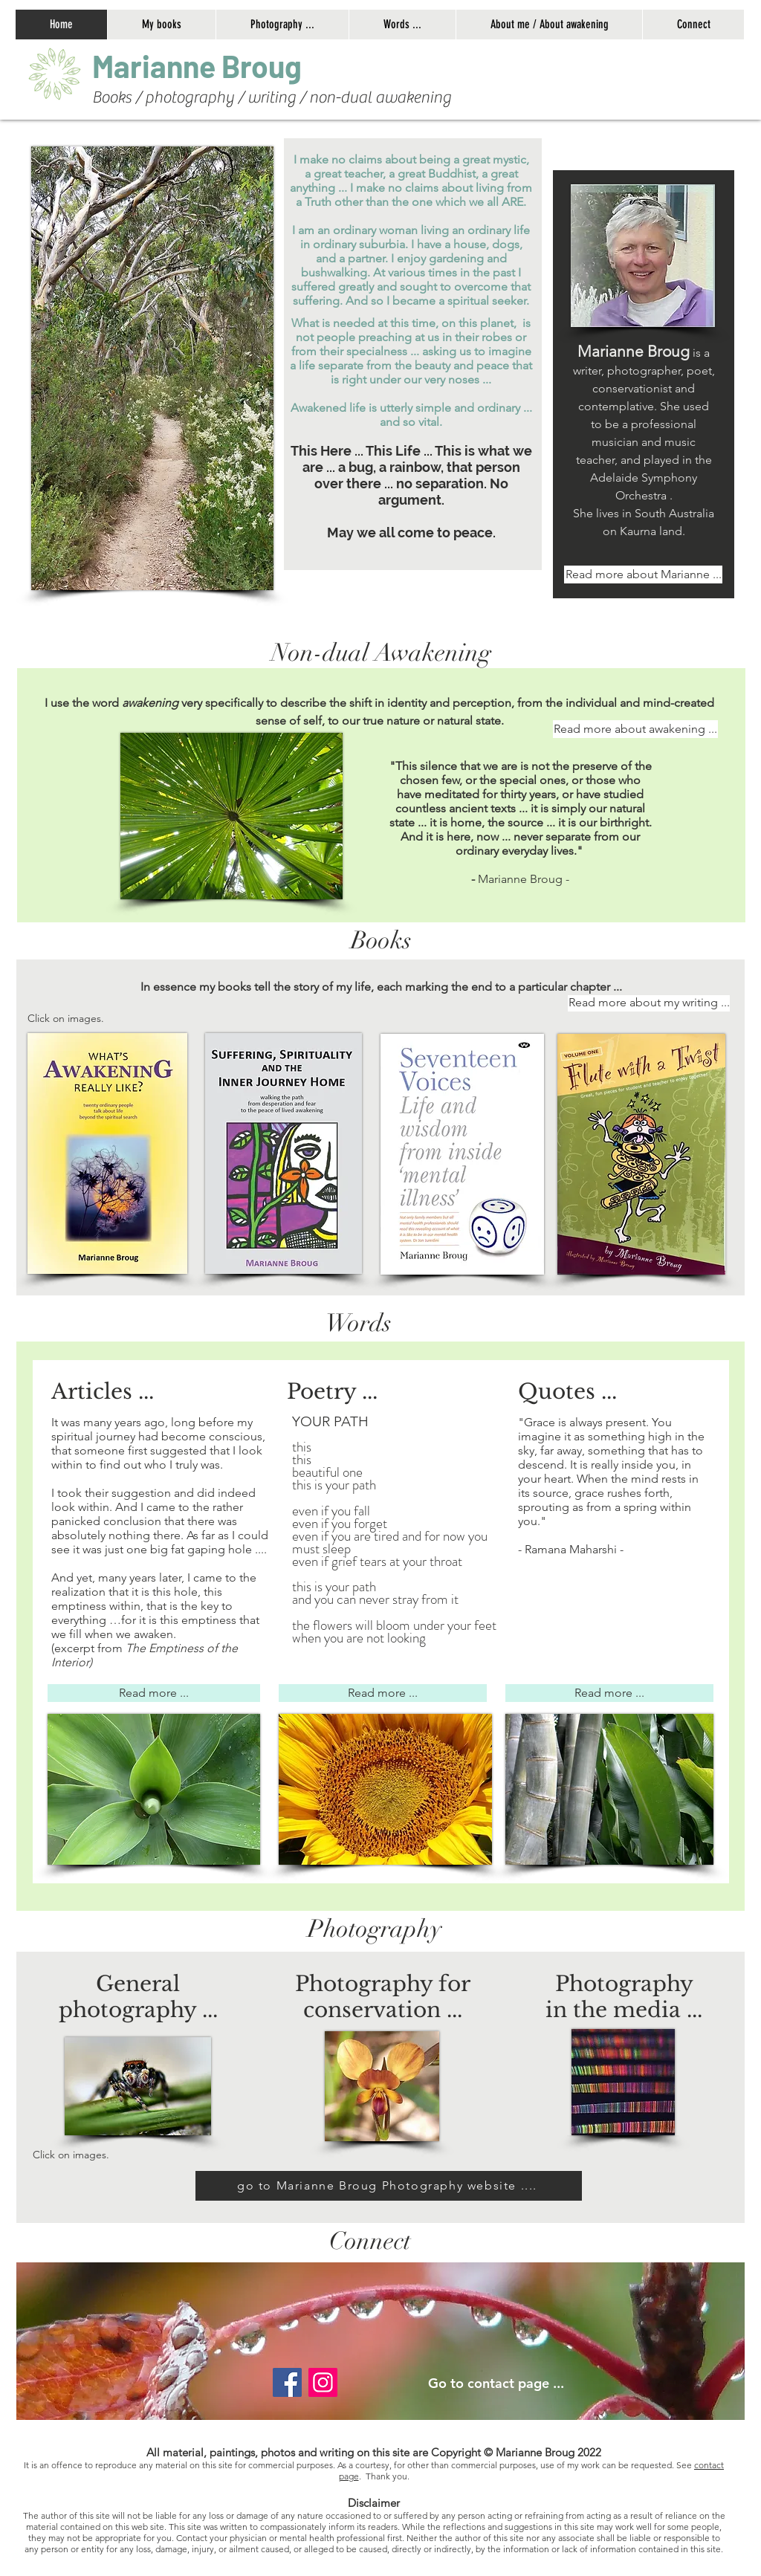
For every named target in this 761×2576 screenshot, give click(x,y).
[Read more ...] (154, 1693)
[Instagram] (322, 2382)
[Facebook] (287, 2382)
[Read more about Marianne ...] (643, 574)
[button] (282, 24)
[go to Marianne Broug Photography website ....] (388, 2186)
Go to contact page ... (496, 2383)
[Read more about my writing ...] (649, 1003)
